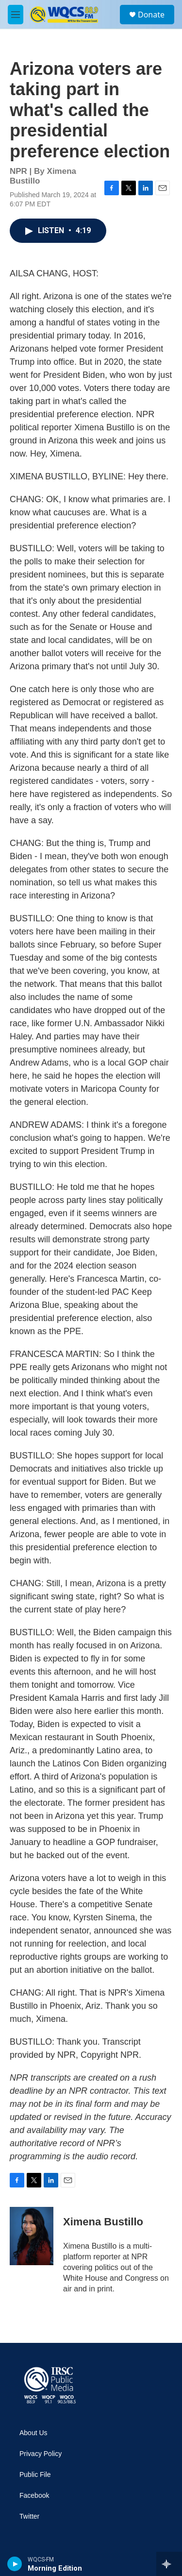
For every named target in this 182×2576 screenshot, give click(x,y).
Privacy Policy (40, 2453)
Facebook (34, 2495)
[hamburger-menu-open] (15, 14)
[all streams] (169, 2564)
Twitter (29, 2516)
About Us (33, 2433)
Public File (35, 2474)
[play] (15, 2564)
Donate (151, 14)
